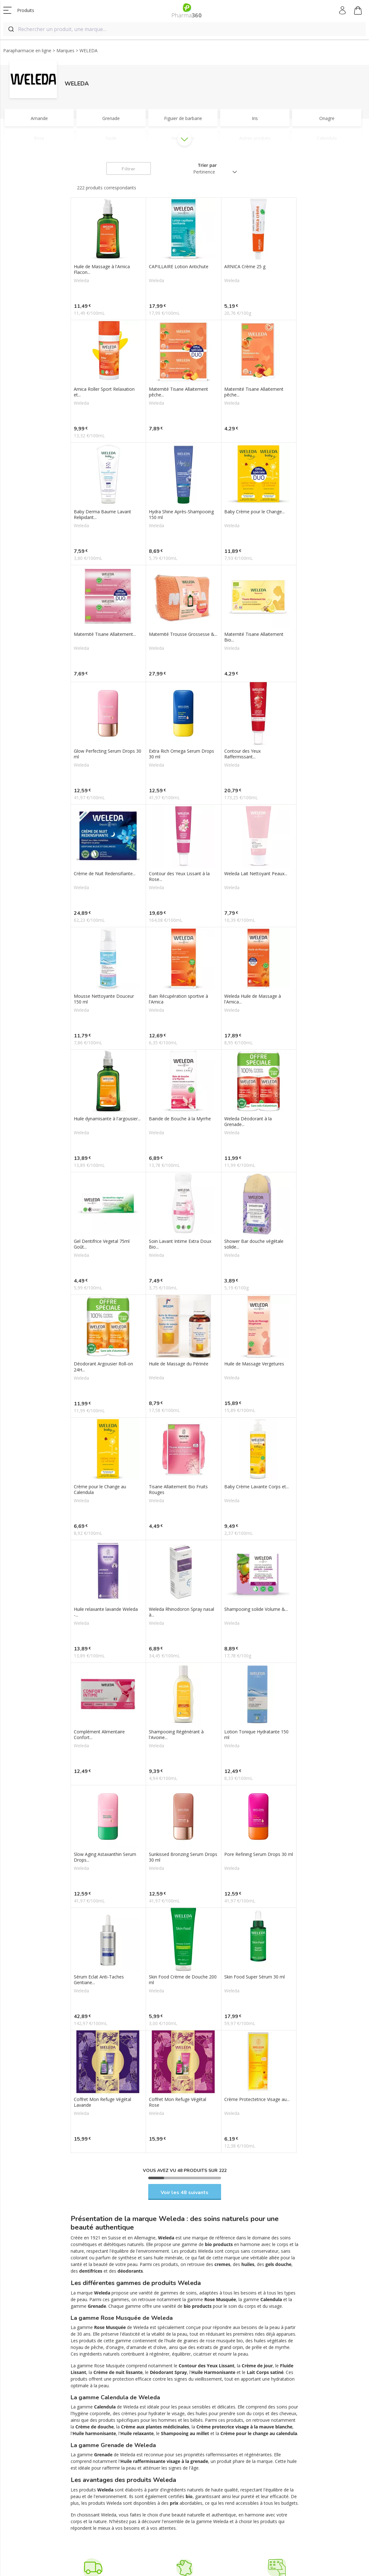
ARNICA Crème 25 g (244, 266)
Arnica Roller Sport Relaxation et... (104, 392)
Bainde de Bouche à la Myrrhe (180, 1119)
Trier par (207, 165)
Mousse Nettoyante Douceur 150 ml (104, 999)
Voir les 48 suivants (184, 2192)
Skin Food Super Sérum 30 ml (254, 1977)
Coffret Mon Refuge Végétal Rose (177, 2102)
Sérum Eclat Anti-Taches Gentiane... (99, 1979)
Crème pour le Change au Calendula (100, 1489)
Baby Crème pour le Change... (254, 512)
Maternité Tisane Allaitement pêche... (178, 392)
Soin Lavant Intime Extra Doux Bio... (180, 1244)
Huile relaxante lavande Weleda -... (106, 1612)
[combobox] (184, 29)
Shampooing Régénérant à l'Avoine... (176, 1734)
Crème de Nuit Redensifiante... (105, 874)
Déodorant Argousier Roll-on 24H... (103, 1366)
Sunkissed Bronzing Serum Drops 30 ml (183, 1857)
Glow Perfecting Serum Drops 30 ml (107, 754)
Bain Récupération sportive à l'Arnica (178, 999)
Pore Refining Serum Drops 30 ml (258, 1854)
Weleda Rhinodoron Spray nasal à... (181, 1612)
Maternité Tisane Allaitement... (105, 634)
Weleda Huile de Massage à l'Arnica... (252, 999)
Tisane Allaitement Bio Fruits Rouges (178, 1489)
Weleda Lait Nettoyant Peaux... (255, 874)
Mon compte (343, 10)
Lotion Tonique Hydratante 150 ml (256, 1734)
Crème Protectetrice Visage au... (256, 2099)
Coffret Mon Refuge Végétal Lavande (102, 2102)
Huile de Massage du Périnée (178, 1364)
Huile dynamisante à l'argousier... (107, 1119)
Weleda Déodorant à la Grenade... (248, 1121)
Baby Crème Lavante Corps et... (256, 1487)
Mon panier (358, 11)
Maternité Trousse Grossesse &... (183, 634)
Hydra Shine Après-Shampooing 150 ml (181, 514)
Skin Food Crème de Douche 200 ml (183, 1979)
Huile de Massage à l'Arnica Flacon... (102, 269)
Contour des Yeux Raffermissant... (242, 754)
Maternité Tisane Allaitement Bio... (253, 637)
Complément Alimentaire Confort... (99, 1734)
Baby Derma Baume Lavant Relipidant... (102, 514)
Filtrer (128, 169)
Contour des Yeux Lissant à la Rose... (179, 876)
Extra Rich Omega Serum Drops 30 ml (181, 754)
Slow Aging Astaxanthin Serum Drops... (105, 1857)
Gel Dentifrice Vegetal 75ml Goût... (102, 1244)
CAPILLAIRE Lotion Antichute (178, 266)
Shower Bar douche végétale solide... (253, 1244)
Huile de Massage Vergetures (254, 1364)
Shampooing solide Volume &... (256, 1609)
